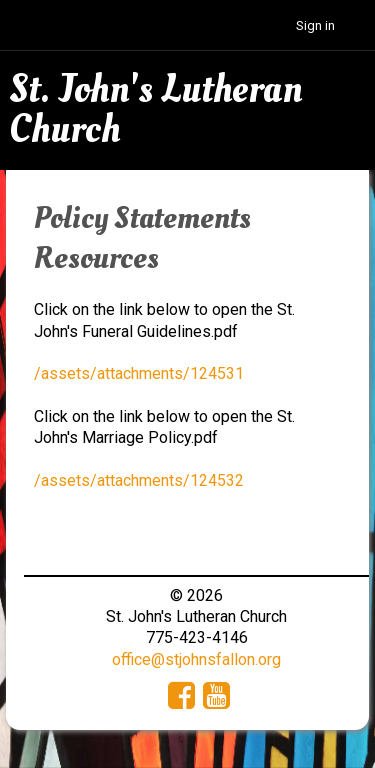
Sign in (315, 25)
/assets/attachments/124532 (139, 480)
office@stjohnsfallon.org (196, 659)
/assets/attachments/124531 (139, 373)
